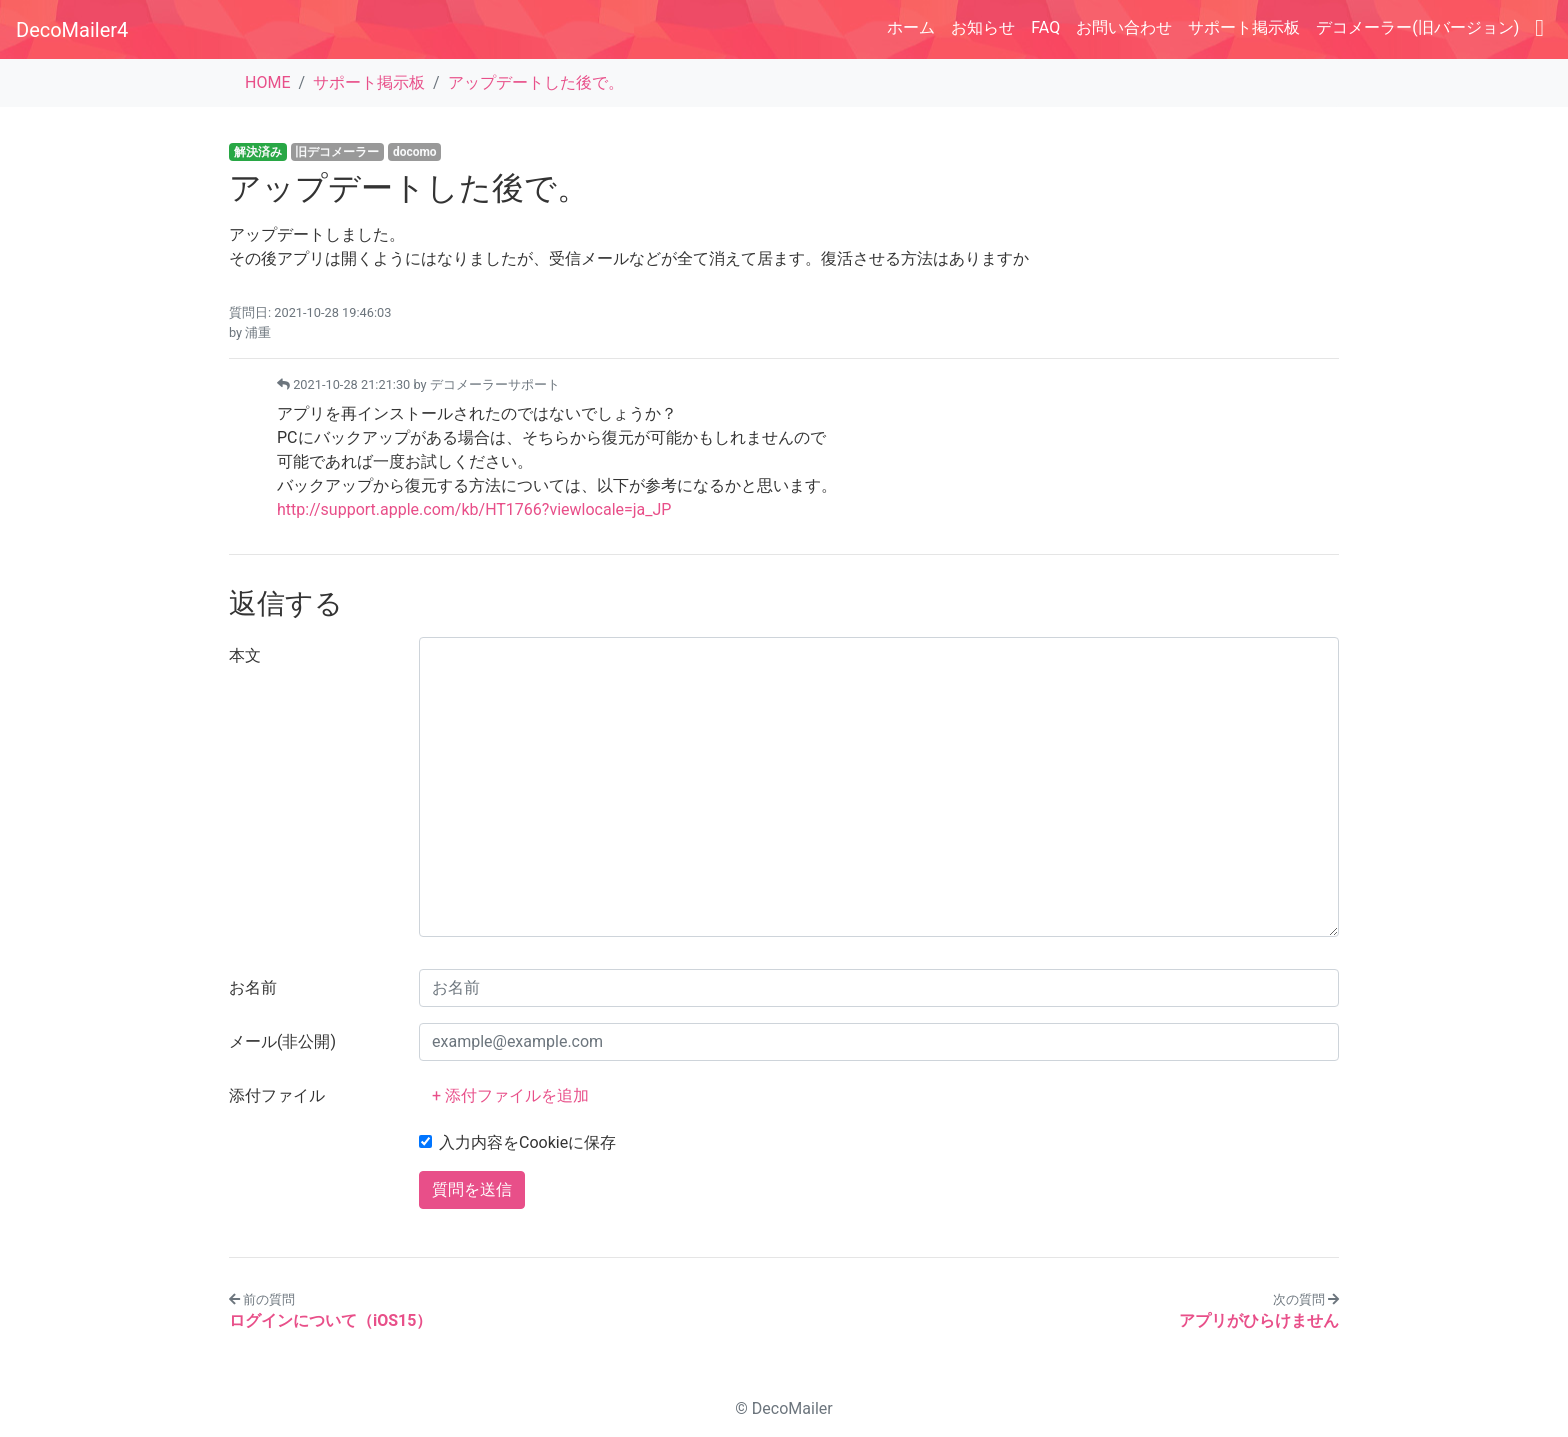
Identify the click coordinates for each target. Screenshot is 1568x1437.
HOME (267, 82)
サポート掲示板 (1244, 27)
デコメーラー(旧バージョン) (1417, 27)
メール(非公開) (282, 1041)
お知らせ (983, 27)
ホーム (911, 27)
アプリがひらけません (1259, 1320)
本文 (245, 655)
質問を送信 (472, 1189)
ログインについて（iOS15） (330, 1320)
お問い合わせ (1124, 27)
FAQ (1045, 27)
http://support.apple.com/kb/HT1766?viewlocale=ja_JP (474, 509)
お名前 (253, 987)
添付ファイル (277, 1095)
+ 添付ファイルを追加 (510, 1095)
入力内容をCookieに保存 (527, 1142)
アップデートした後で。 (536, 82)
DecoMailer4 (72, 30)
